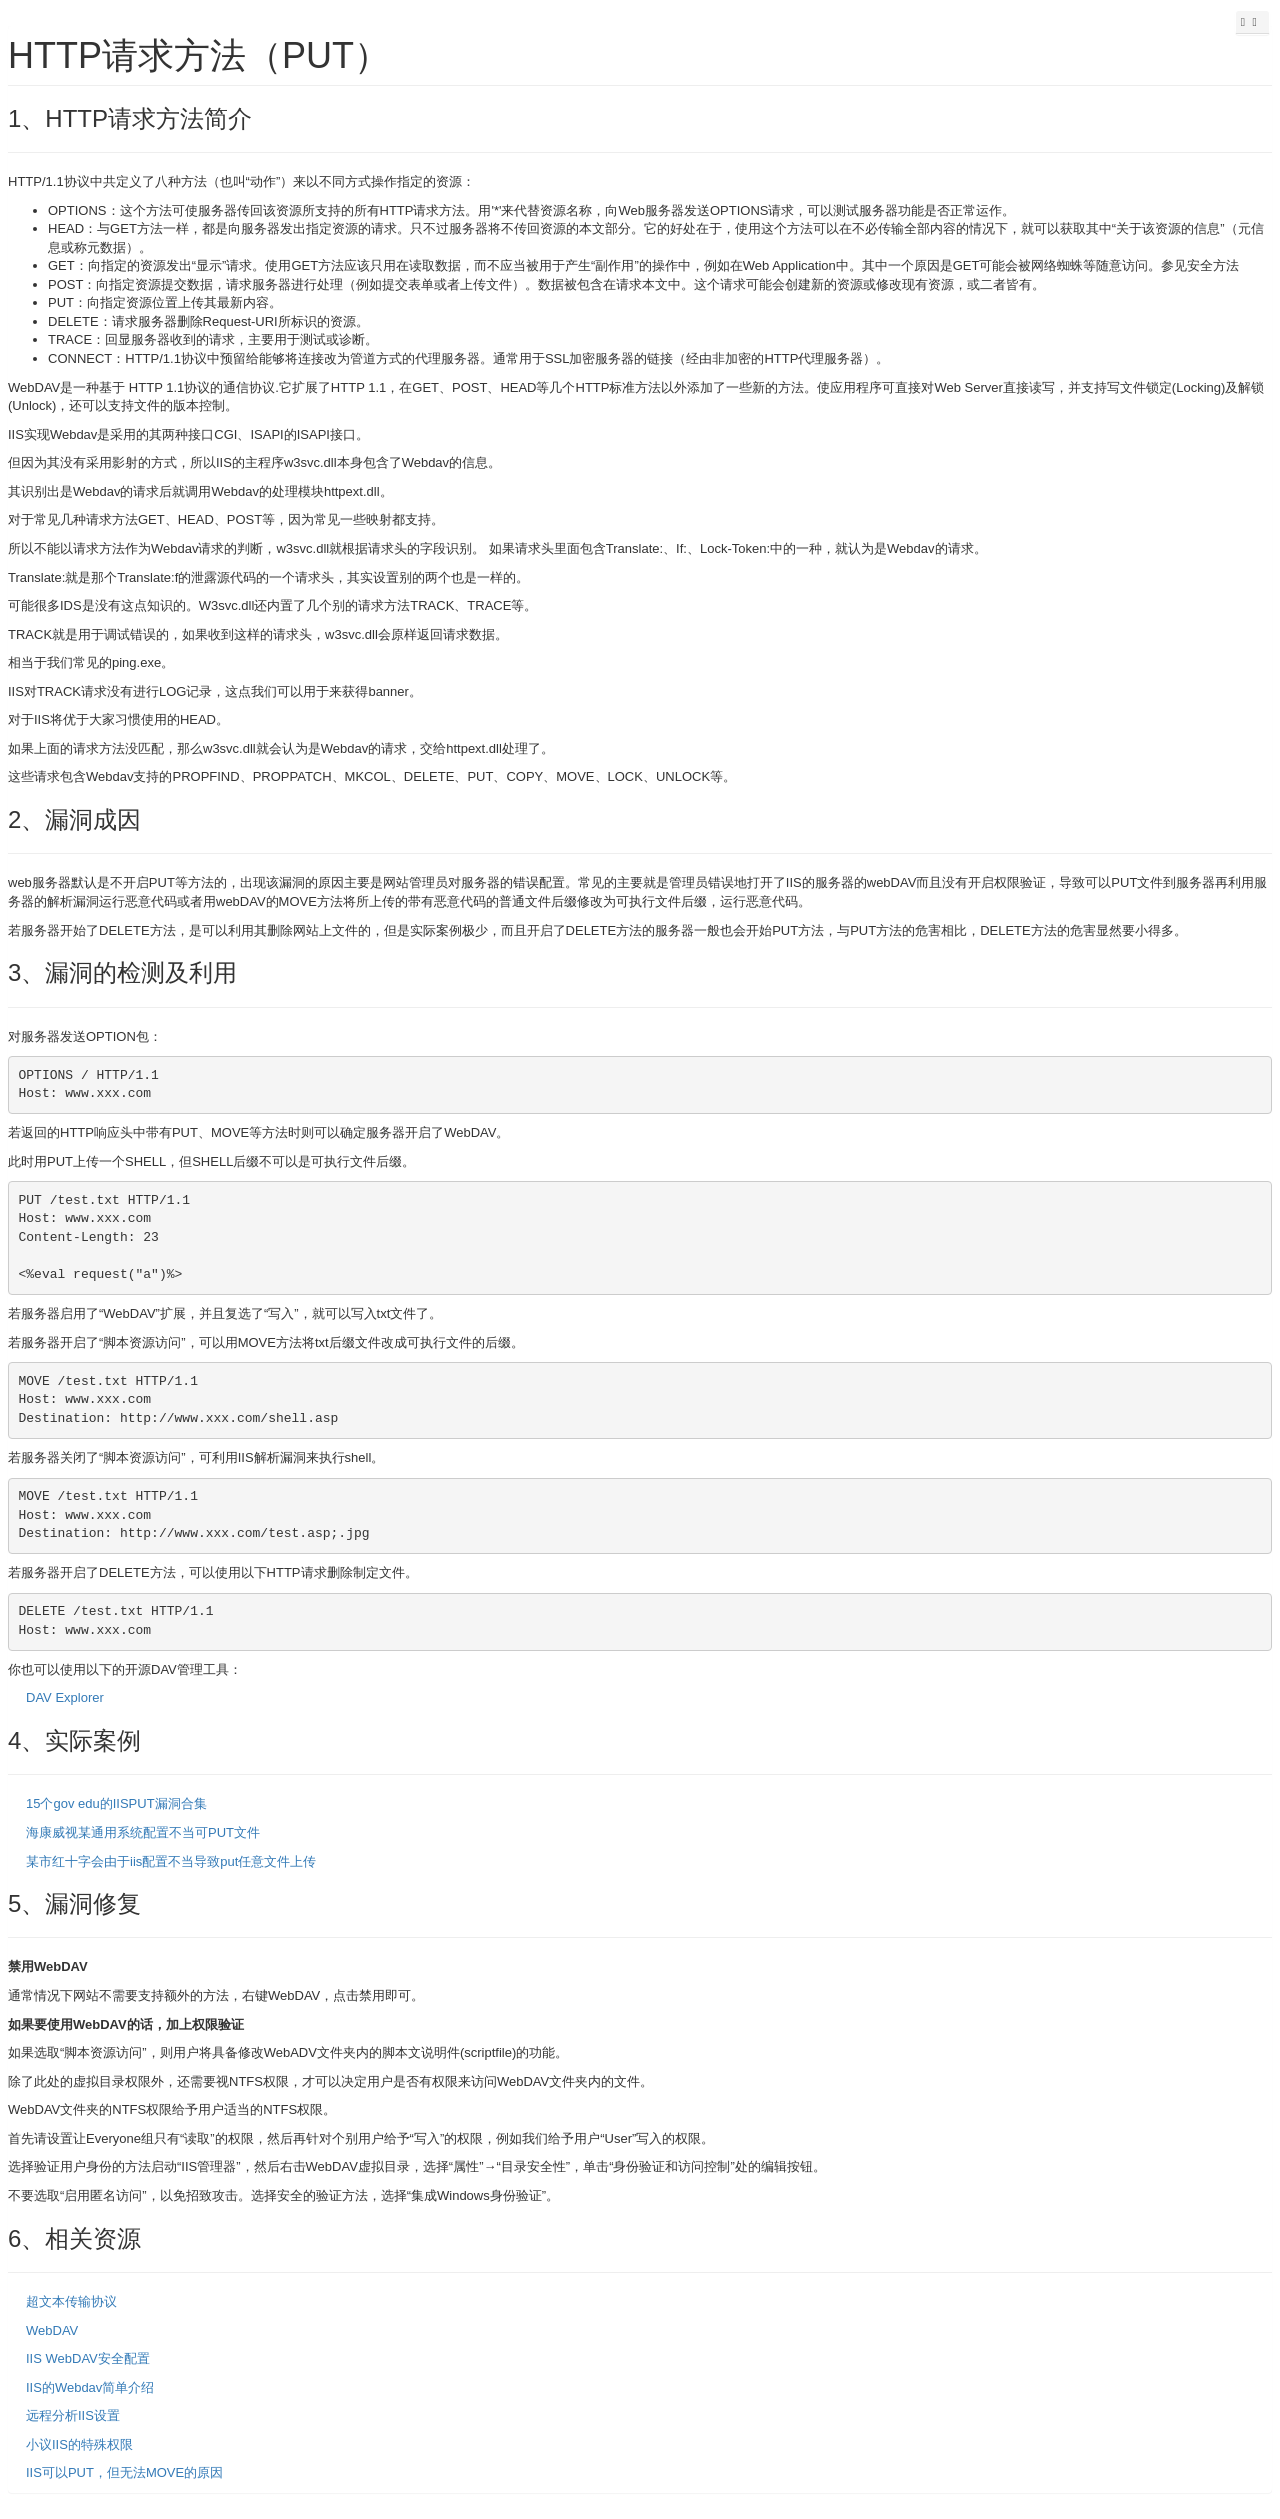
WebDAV (52, 2330)
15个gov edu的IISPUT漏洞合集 (116, 1803)
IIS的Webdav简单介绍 (90, 2387)
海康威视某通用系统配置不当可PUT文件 (143, 1832)
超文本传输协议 (71, 2301)
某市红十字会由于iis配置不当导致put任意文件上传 (171, 1861)
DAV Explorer (65, 1697)
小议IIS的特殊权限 (79, 2444)
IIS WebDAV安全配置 (88, 2358)
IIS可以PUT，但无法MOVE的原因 (124, 2472)
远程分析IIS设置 (73, 2415)
